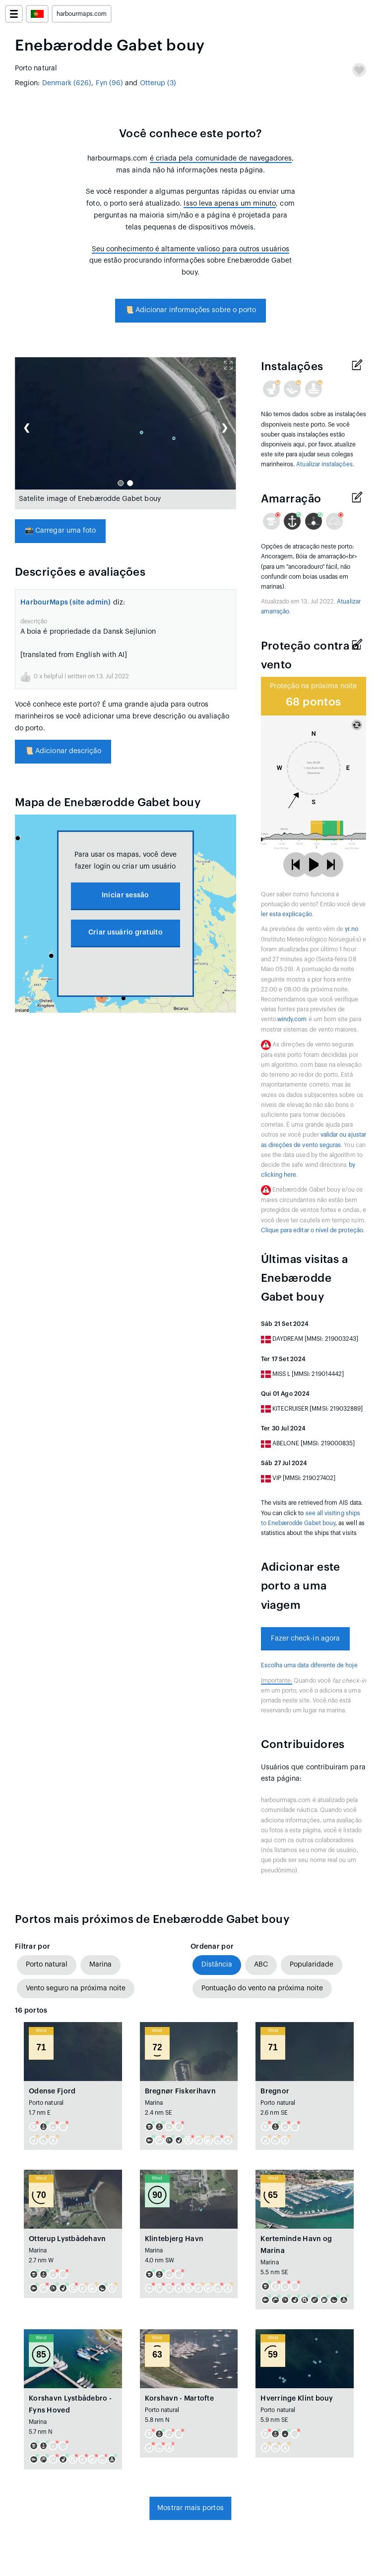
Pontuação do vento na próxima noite (262, 1988)
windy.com (292, 1019)
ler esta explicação (286, 914)
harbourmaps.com (82, 14)
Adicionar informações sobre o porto (190, 310)
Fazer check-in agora (305, 1638)
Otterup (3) (158, 83)
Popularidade (311, 1964)
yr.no (351, 929)
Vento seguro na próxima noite (76, 1988)
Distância (216, 1964)
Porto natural (46, 1964)
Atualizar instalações (324, 464)
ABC (261, 1964)
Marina (100, 1964)
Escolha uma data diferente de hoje (309, 1665)
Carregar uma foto (60, 530)
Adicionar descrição (63, 751)
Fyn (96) (110, 83)
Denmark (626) (67, 83)
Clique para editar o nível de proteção (312, 1230)
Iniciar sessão (125, 895)
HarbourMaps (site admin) (65, 602)
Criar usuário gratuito (125, 932)
